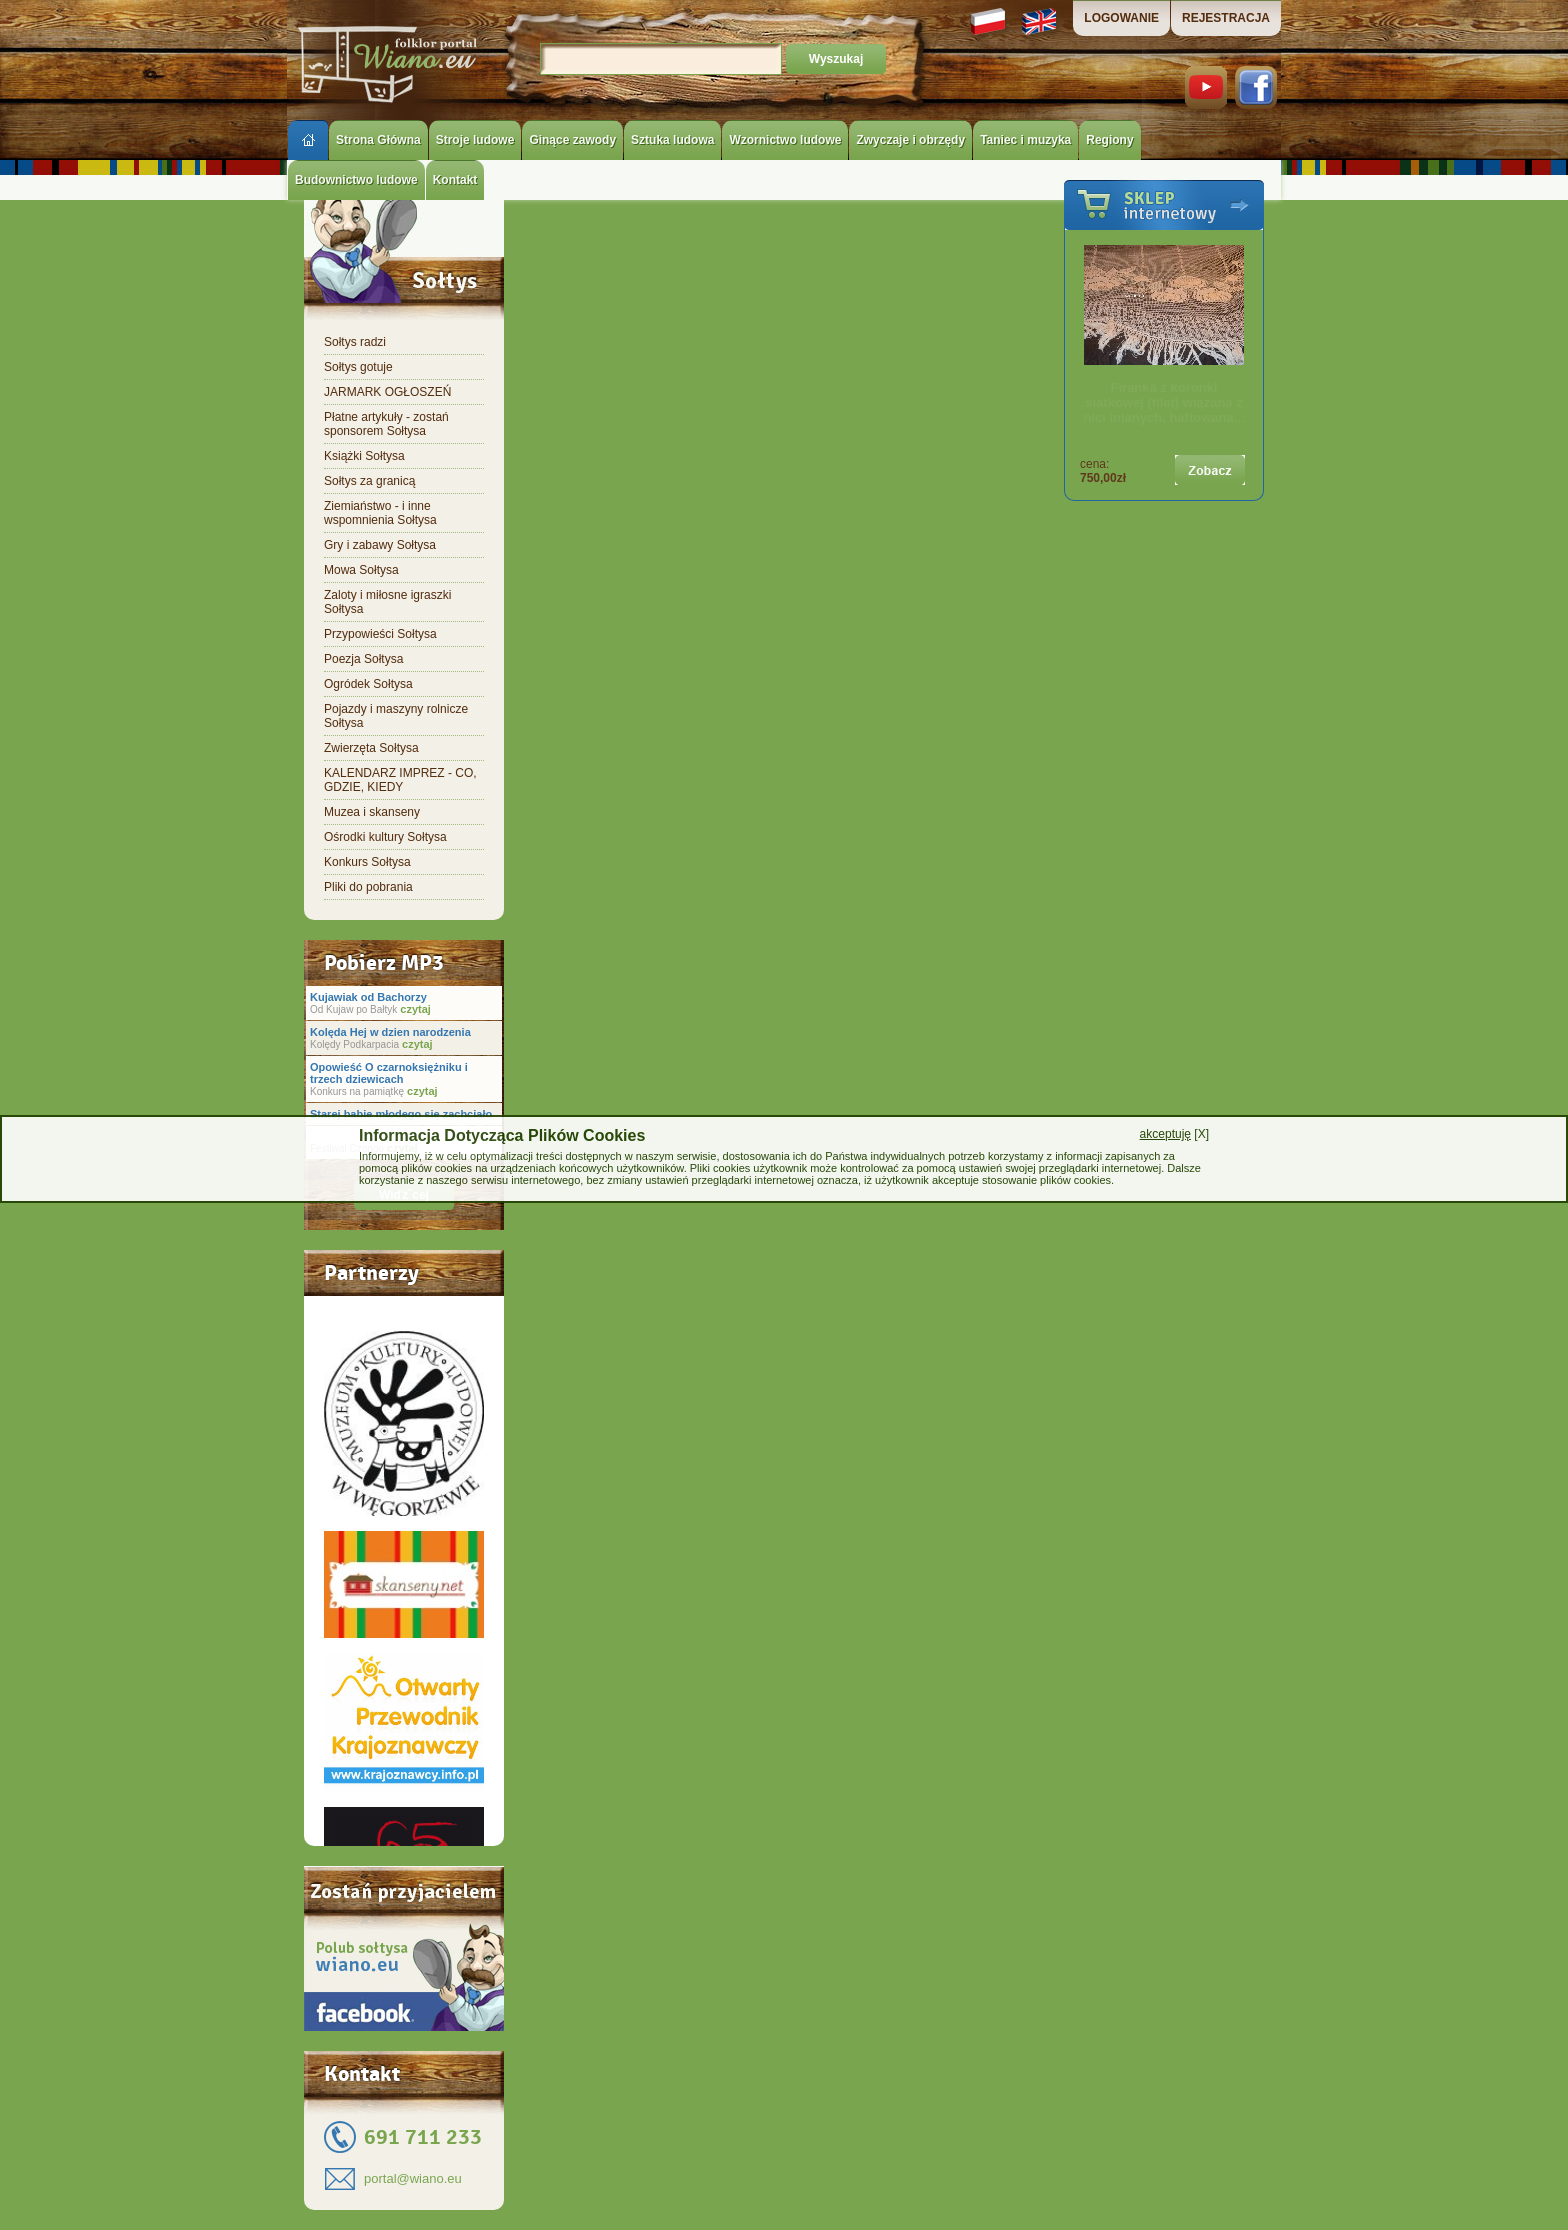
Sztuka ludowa (672, 140)
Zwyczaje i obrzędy (910, 140)
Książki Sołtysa (364, 456)
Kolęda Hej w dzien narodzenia (390, 1032)
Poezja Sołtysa (363, 659)
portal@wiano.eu (413, 2178)
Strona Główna (378, 140)
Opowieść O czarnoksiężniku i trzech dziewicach (389, 1073)
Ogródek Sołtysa (368, 684)
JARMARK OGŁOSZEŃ (387, 392)
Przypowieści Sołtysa (380, 634)
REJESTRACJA (1226, 18)
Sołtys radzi (355, 342)
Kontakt (455, 180)
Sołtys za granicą (369, 481)
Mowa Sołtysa (361, 570)
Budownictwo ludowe (356, 180)
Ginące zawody (572, 140)
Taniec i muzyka (1025, 140)
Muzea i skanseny (372, 812)
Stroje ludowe (475, 140)
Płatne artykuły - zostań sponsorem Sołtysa (386, 424)
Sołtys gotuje (358, 367)
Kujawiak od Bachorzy (368, 997)
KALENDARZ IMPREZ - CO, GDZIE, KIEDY (400, 780)
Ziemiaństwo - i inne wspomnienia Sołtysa (380, 513)
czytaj (414, 1009)
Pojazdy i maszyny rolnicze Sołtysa (396, 716)
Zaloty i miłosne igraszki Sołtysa (387, 602)
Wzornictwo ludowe (785, 140)
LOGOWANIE (1121, 18)
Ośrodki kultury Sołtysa (385, 837)
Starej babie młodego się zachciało (401, 1114)
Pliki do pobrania (368, 887)
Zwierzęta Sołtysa (371, 748)
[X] (1174, 1134)
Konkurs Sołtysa (367, 862)
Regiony (1109, 140)
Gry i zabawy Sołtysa (380, 545)
